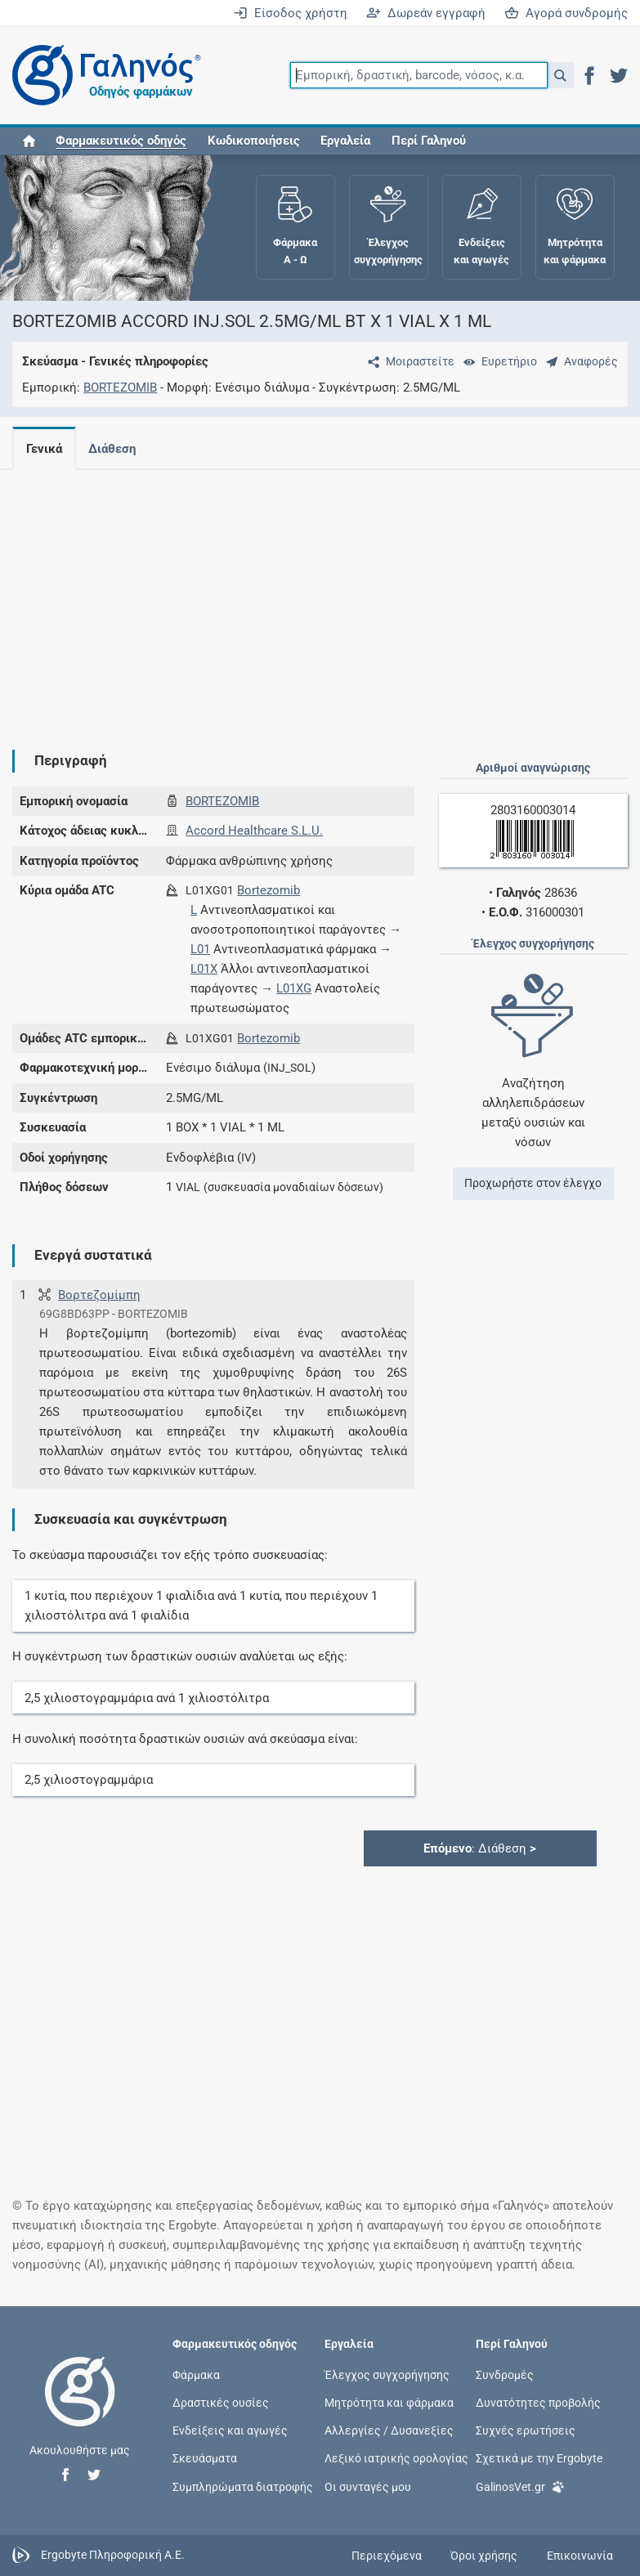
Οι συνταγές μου (367, 2486)
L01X (203, 968)
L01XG (293, 988)
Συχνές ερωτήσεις (525, 2430)
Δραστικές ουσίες (220, 2402)
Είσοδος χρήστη (290, 13)
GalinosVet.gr (520, 2484)
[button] (560, 75)
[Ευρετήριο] (497, 361)
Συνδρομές (505, 2374)
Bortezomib (268, 890)
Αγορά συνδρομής (566, 13)
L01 (200, 949)
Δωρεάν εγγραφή (426, 13)
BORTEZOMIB (120, 387)
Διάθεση (115, 448)
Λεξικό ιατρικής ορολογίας (396, 2458)
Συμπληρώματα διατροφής (242, 2486)
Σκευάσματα (204, 2458)
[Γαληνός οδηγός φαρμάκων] (102, 75)
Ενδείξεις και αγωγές (230, 2430)
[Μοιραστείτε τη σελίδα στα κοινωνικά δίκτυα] (407, 361)
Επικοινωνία (580, 2555)
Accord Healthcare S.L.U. (254, 830)
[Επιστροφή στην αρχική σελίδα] (80, 2408)
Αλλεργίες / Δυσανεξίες (389, 2430)
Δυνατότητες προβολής (538, 2402)
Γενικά (44, 448)
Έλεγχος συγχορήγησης (387, 2374)
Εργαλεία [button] (345, 140)
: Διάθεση (479, 1848)
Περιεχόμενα (386, 2555)
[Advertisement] (314, 596)
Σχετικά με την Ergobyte (539, 2458)
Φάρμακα (196, 2374)
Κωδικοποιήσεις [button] (254, 140)
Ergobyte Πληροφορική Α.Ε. (113, 2554)
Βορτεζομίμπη (99, 1295)
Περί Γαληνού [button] (429, 140)
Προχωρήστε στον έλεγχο (533, 1182)
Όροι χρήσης (483, 2555)
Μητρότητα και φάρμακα (389, 2402)
